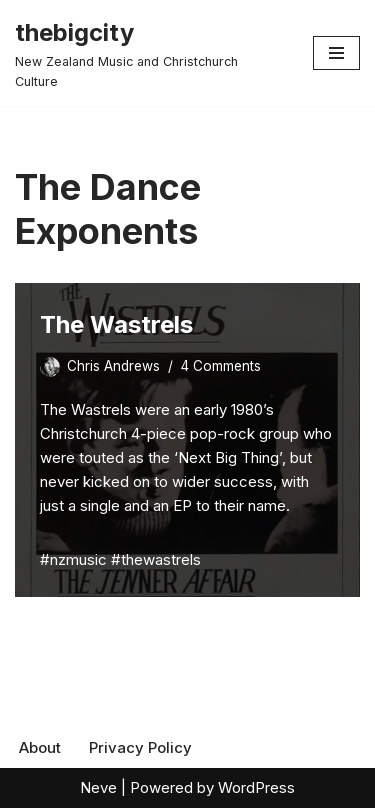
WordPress (256, 787)
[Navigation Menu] (336, 53)
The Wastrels (116, 324)
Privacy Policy (140, 747)
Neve (98, 787)
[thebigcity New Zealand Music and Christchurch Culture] (149, 53)
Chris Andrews (113, 366)
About (40, 747)
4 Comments (221, 366)
